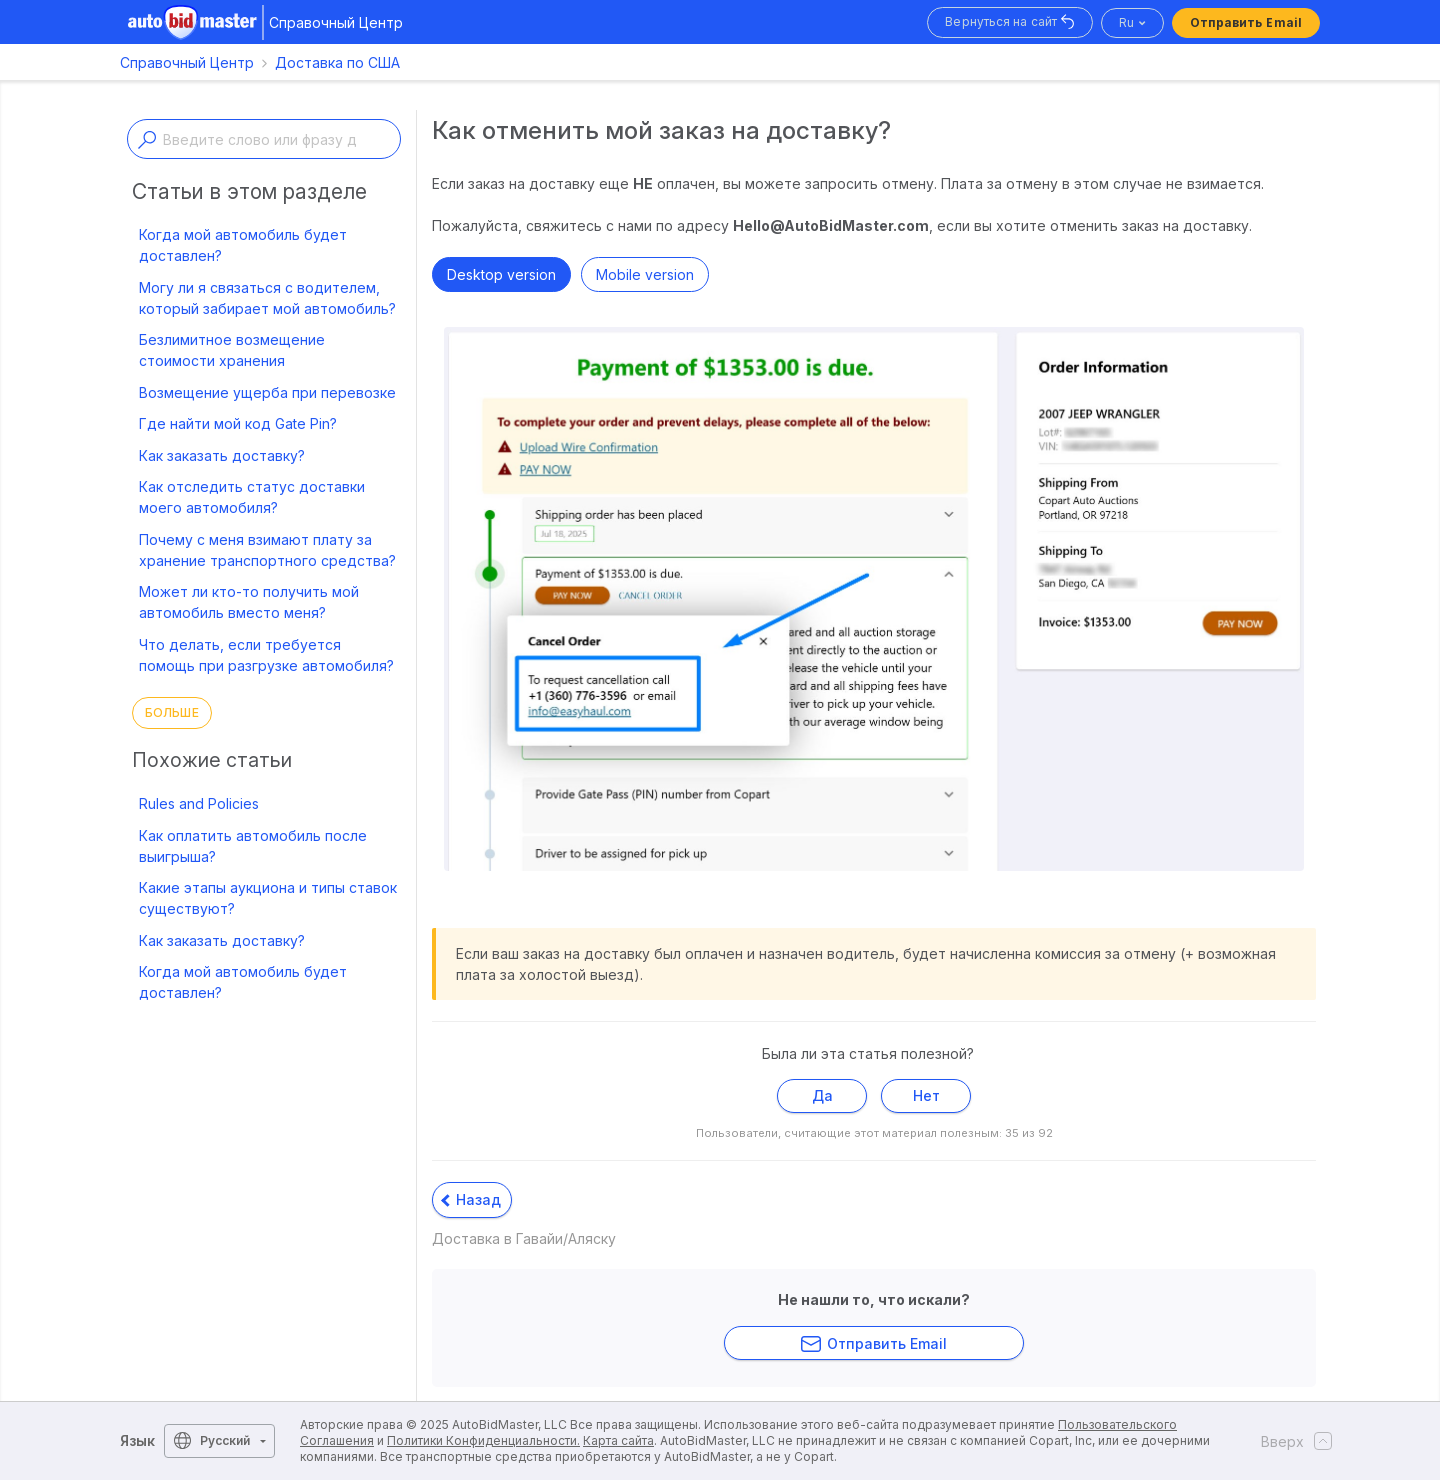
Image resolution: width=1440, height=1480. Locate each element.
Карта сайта (618, 1440)
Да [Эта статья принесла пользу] (822, 1095)
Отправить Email (1246, 22)
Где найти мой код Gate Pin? (238, 423)
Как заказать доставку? (222, 455)
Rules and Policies (199, 803)
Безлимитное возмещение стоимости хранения (232, 350)
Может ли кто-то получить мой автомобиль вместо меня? (249, 602)
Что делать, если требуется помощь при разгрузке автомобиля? (266, 655)
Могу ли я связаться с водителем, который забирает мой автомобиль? (267, 298)
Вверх (1290, 1441)
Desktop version (501, 274)
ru (1126, 22)
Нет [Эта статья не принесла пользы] (926, 1095)
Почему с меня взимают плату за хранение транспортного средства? (267, 550)
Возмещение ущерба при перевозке (267, 392)
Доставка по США (337, 62)
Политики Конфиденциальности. (483, 1440)
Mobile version (645, 274)
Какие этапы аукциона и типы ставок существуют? (268, 898)
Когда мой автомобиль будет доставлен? (243, 245)
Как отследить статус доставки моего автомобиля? (252, 497)
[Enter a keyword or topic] (264, 139)
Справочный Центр (187, 62)
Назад (471, 1199)
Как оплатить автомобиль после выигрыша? (253, 846)
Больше (172, 712)
